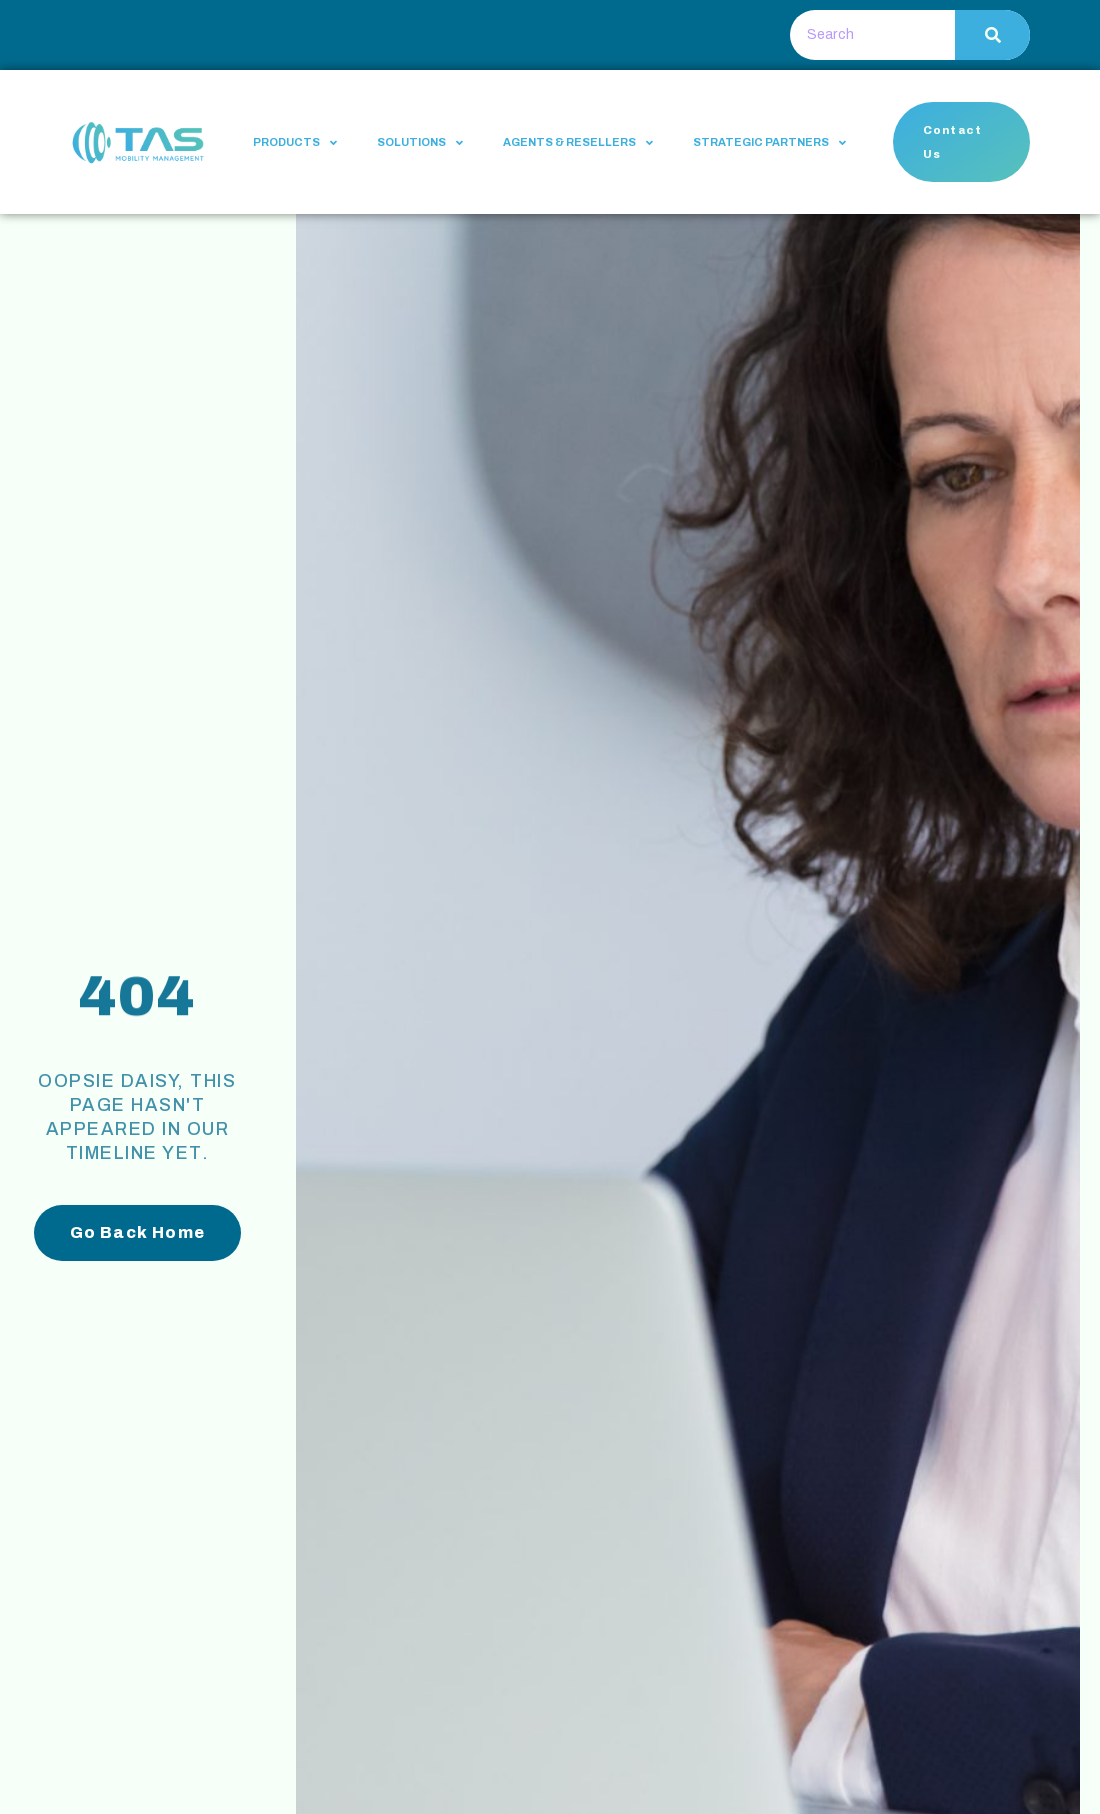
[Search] (992, 35)
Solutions (420, 142)
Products (295, 142)
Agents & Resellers (578, 142)
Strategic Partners (769, 142)
